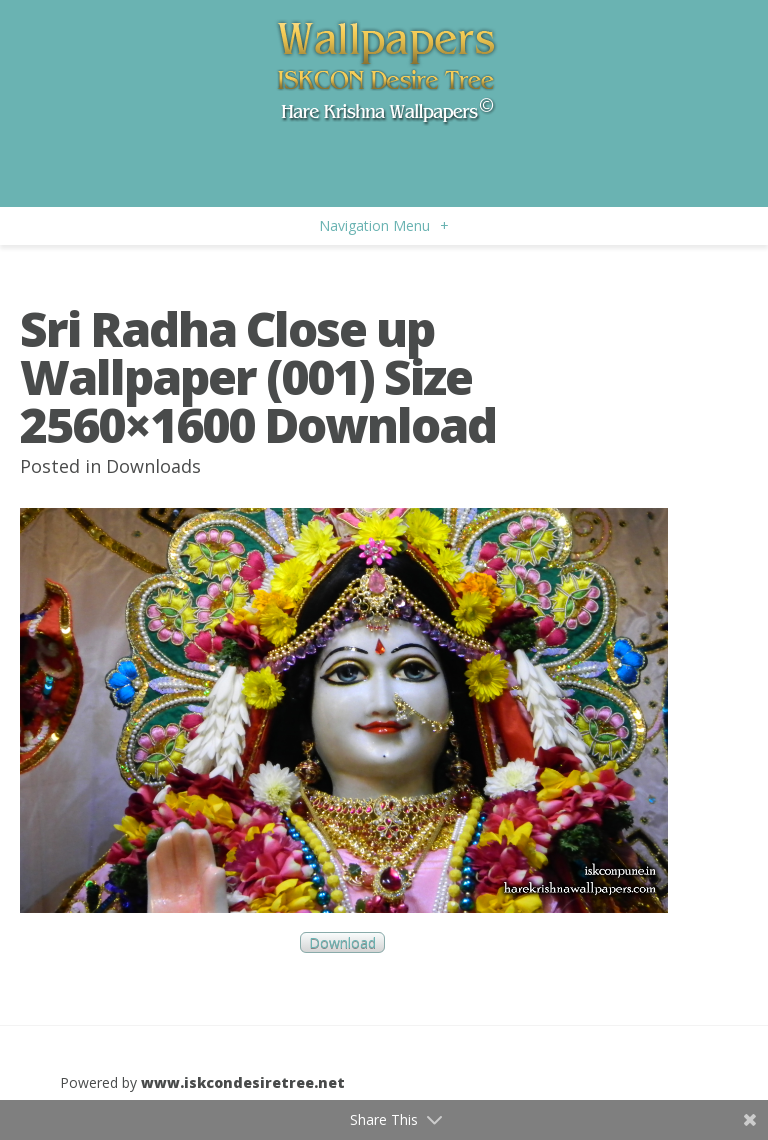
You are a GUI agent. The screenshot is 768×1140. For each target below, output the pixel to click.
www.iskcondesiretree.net (243, 1082)
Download (342, 942)
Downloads (153, 466)
